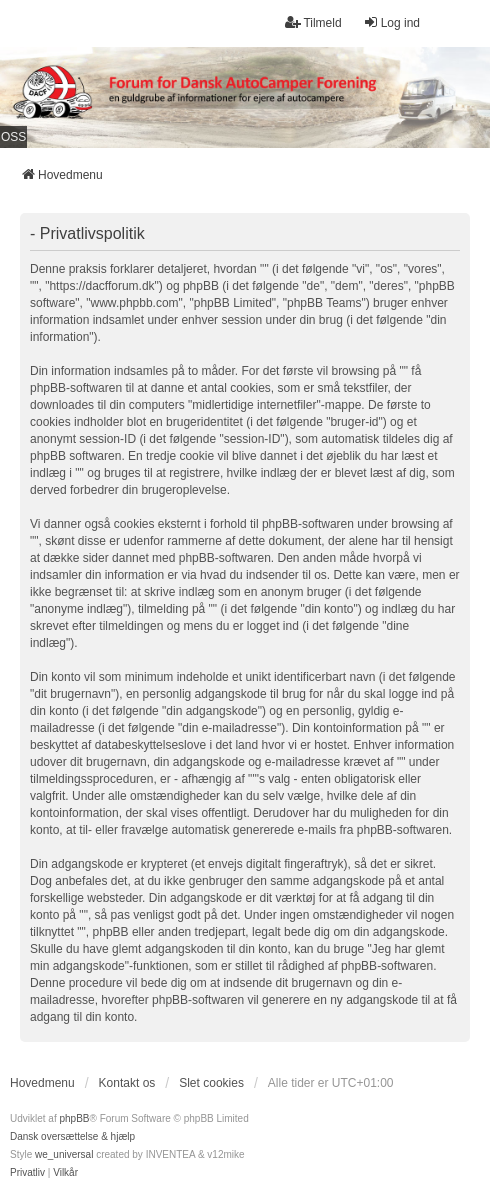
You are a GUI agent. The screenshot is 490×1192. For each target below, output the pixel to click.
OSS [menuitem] (13, 137)
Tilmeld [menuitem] (313, 22)
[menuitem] (27, 1173)
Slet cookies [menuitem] (211, 1083)
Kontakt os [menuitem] (127, 1083)
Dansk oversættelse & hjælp (72, 1136)
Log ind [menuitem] (391, 22)
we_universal (64, 1154)
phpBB (74, 1118)
